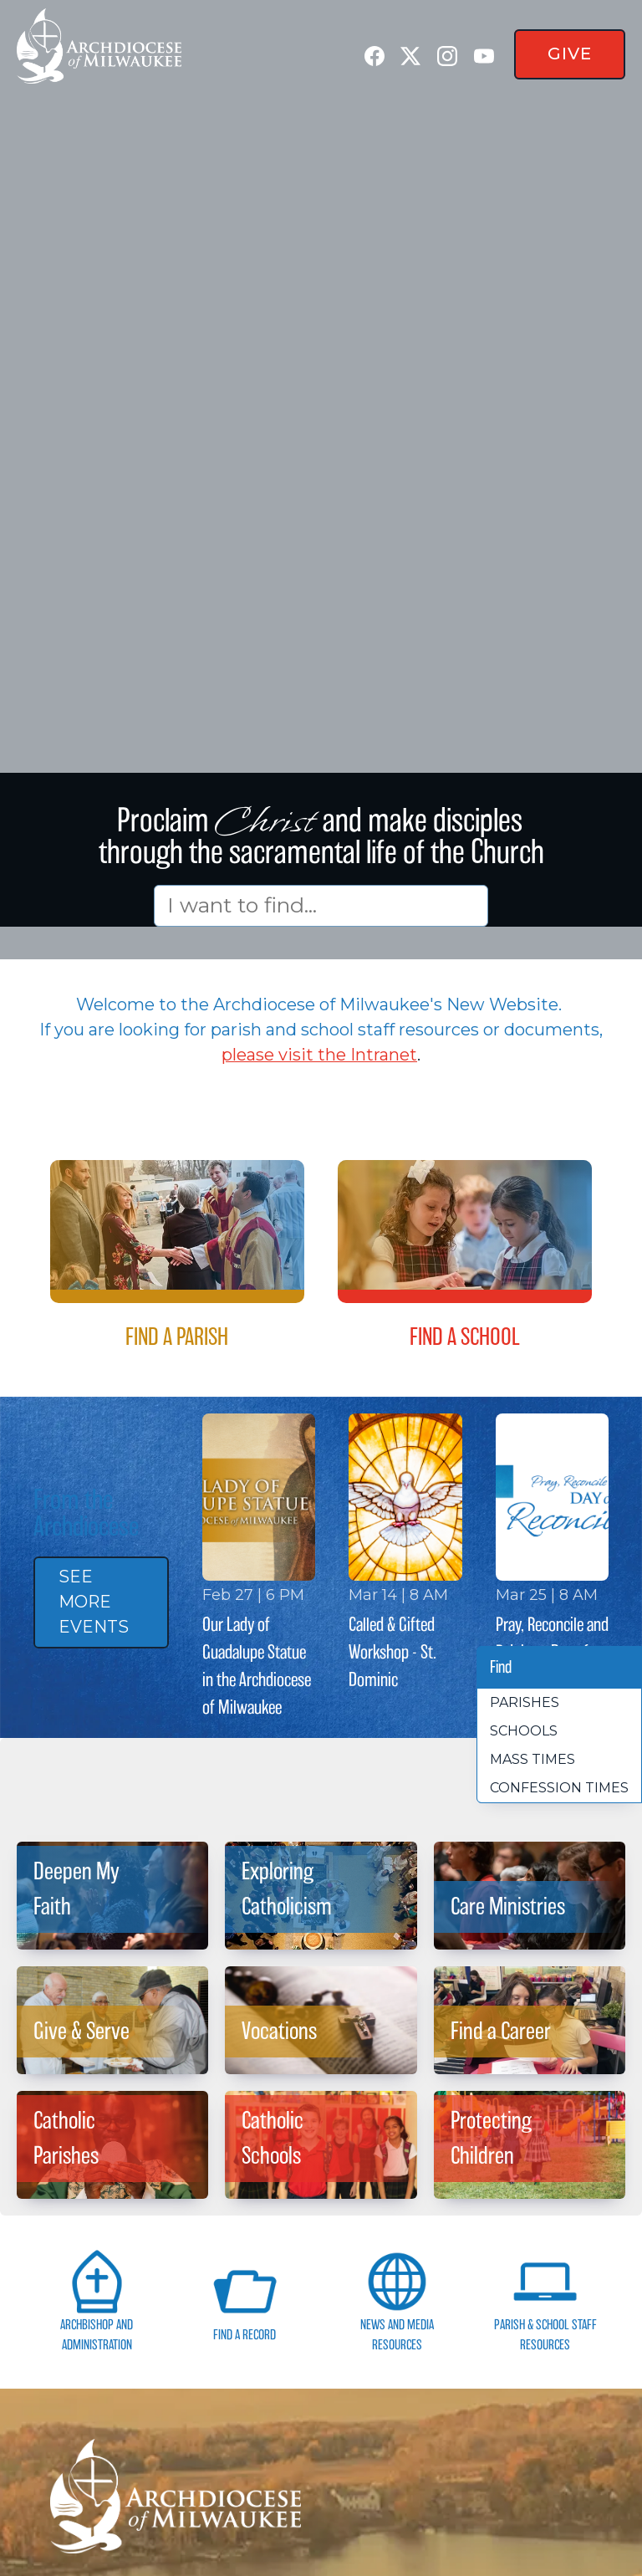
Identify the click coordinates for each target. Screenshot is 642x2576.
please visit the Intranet (319, 1055)
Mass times (532, 1759)
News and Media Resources (397, 2300)
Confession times (559, 1788)
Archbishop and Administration (96, 2300)
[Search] (321, 905)
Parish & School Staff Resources (545, 2300)
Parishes (524, 1702)
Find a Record (244, 2300)
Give (570, 53)
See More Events (94, 1602)
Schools (524, 1731)
